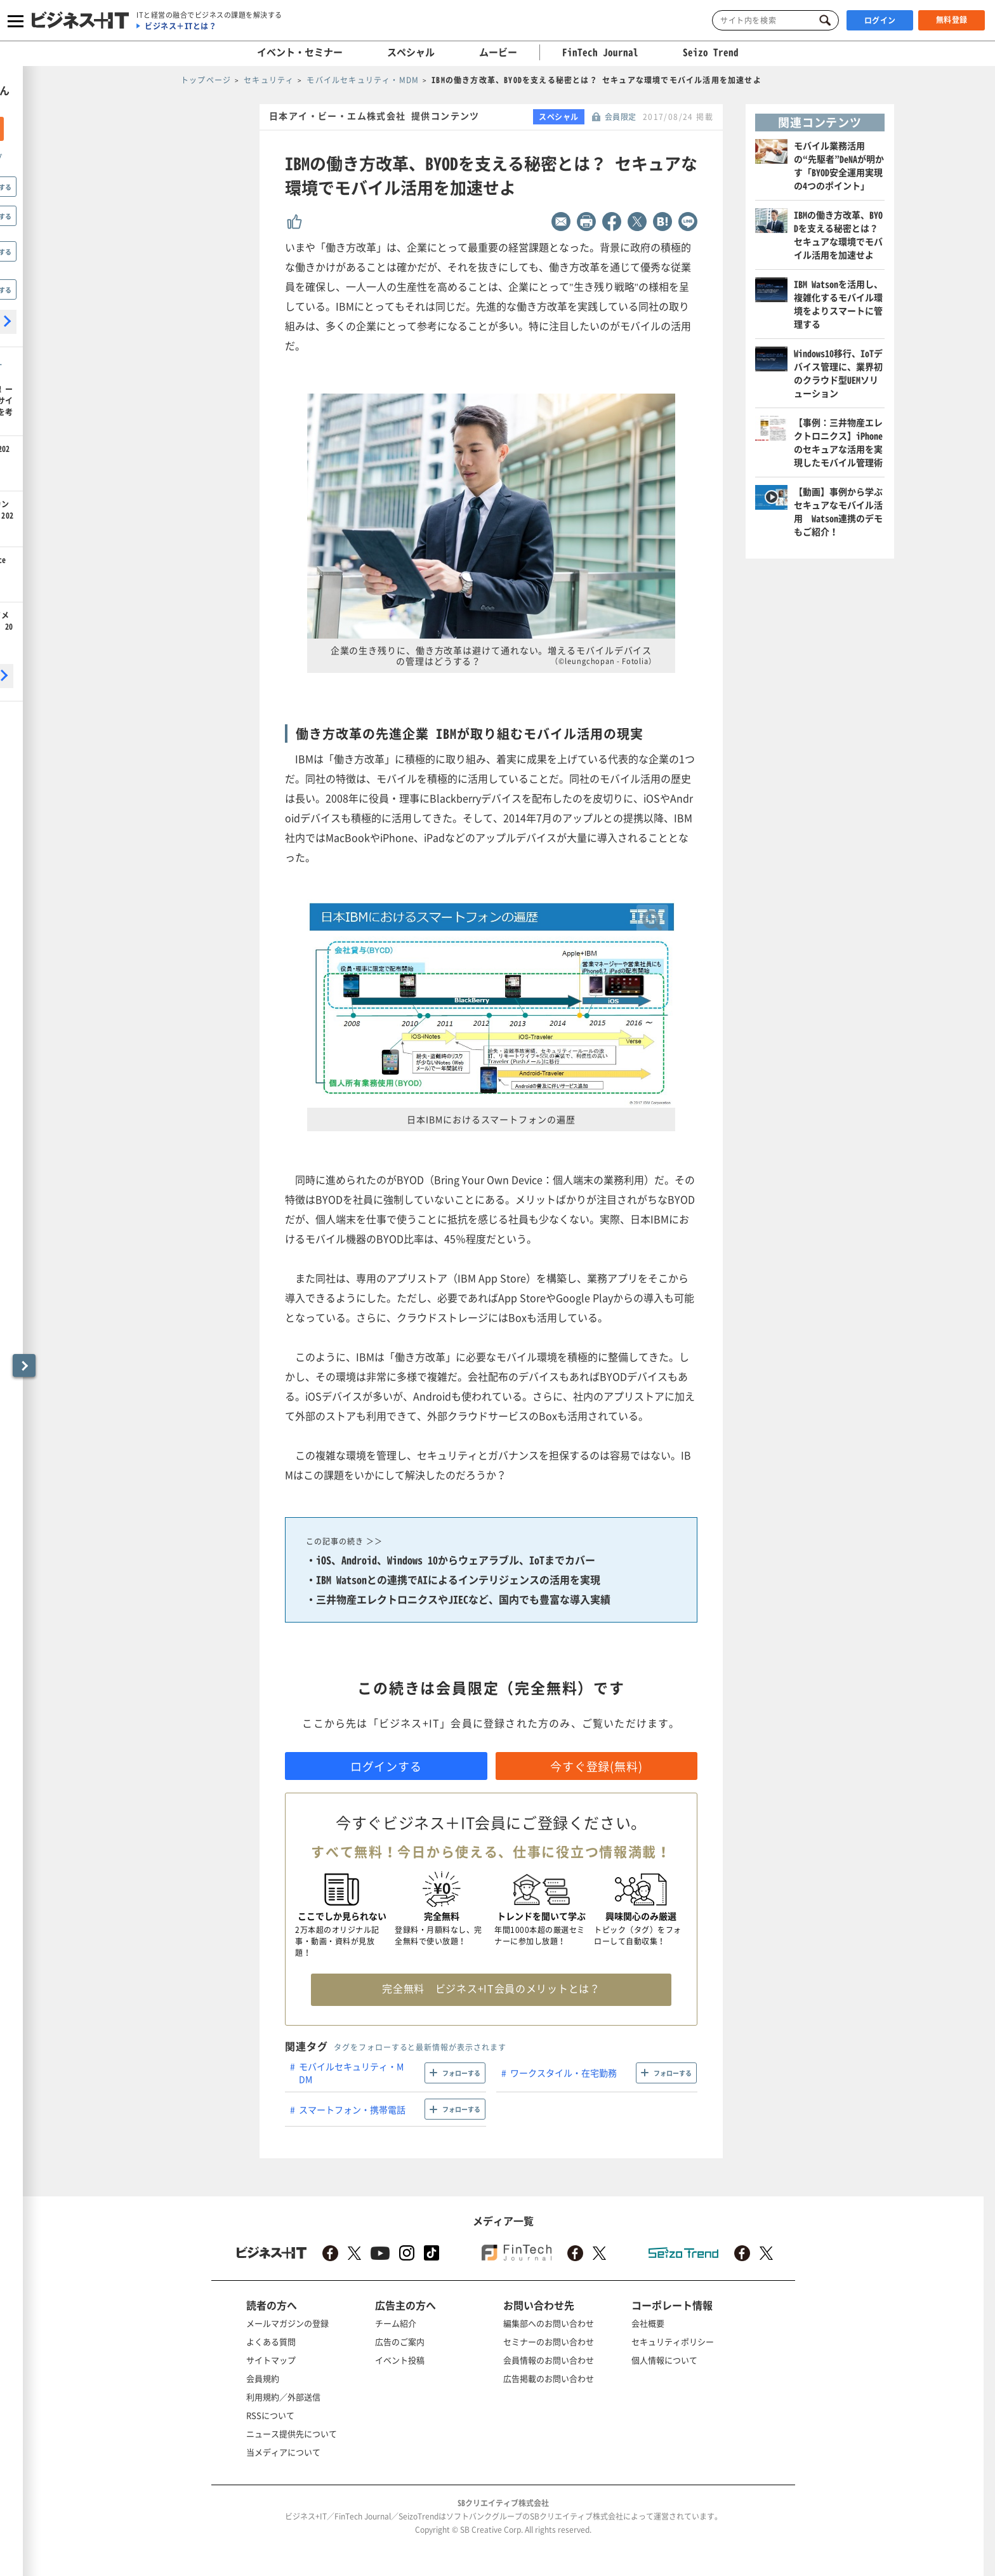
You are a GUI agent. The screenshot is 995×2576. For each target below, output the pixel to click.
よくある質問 (271, 2341)
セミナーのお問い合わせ (548, 2341)
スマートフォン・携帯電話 (352, 2109)
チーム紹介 (395, 2323)
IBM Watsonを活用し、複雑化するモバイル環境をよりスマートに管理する (838, 303)
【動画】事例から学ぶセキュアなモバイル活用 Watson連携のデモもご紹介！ (838, 511)
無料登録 (952, 19)
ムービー (498, 52)
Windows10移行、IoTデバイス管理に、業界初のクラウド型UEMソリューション (838, 373)
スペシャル (411, 52)
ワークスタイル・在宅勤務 (563, 2072)
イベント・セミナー (300, 52)
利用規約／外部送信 (283, 2397)
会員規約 (262, 2378)
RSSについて (270, 2415)
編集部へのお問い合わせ (548, 2323)
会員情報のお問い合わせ (548, 2360)
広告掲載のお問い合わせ (548, 2378)
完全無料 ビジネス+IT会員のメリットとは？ (491, 1988)
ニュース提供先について (291, 2433)
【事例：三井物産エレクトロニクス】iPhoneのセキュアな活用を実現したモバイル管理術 (838, 442)
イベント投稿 (400, 2360)
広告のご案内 (400, 2341)
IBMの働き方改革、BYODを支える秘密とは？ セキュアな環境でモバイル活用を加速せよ (838, 234)
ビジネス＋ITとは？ (180, 26)
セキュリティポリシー (672, 2341)
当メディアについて (283, 2452)
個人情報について (664, 2360)
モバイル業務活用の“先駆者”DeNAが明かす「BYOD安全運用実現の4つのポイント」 (839, 165)
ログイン (880, 20)
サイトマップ (271, 2360)
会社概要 (647, 2323)
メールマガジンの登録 (287, 2323)
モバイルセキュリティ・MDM (351, 2072)
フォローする (461, 2073)
